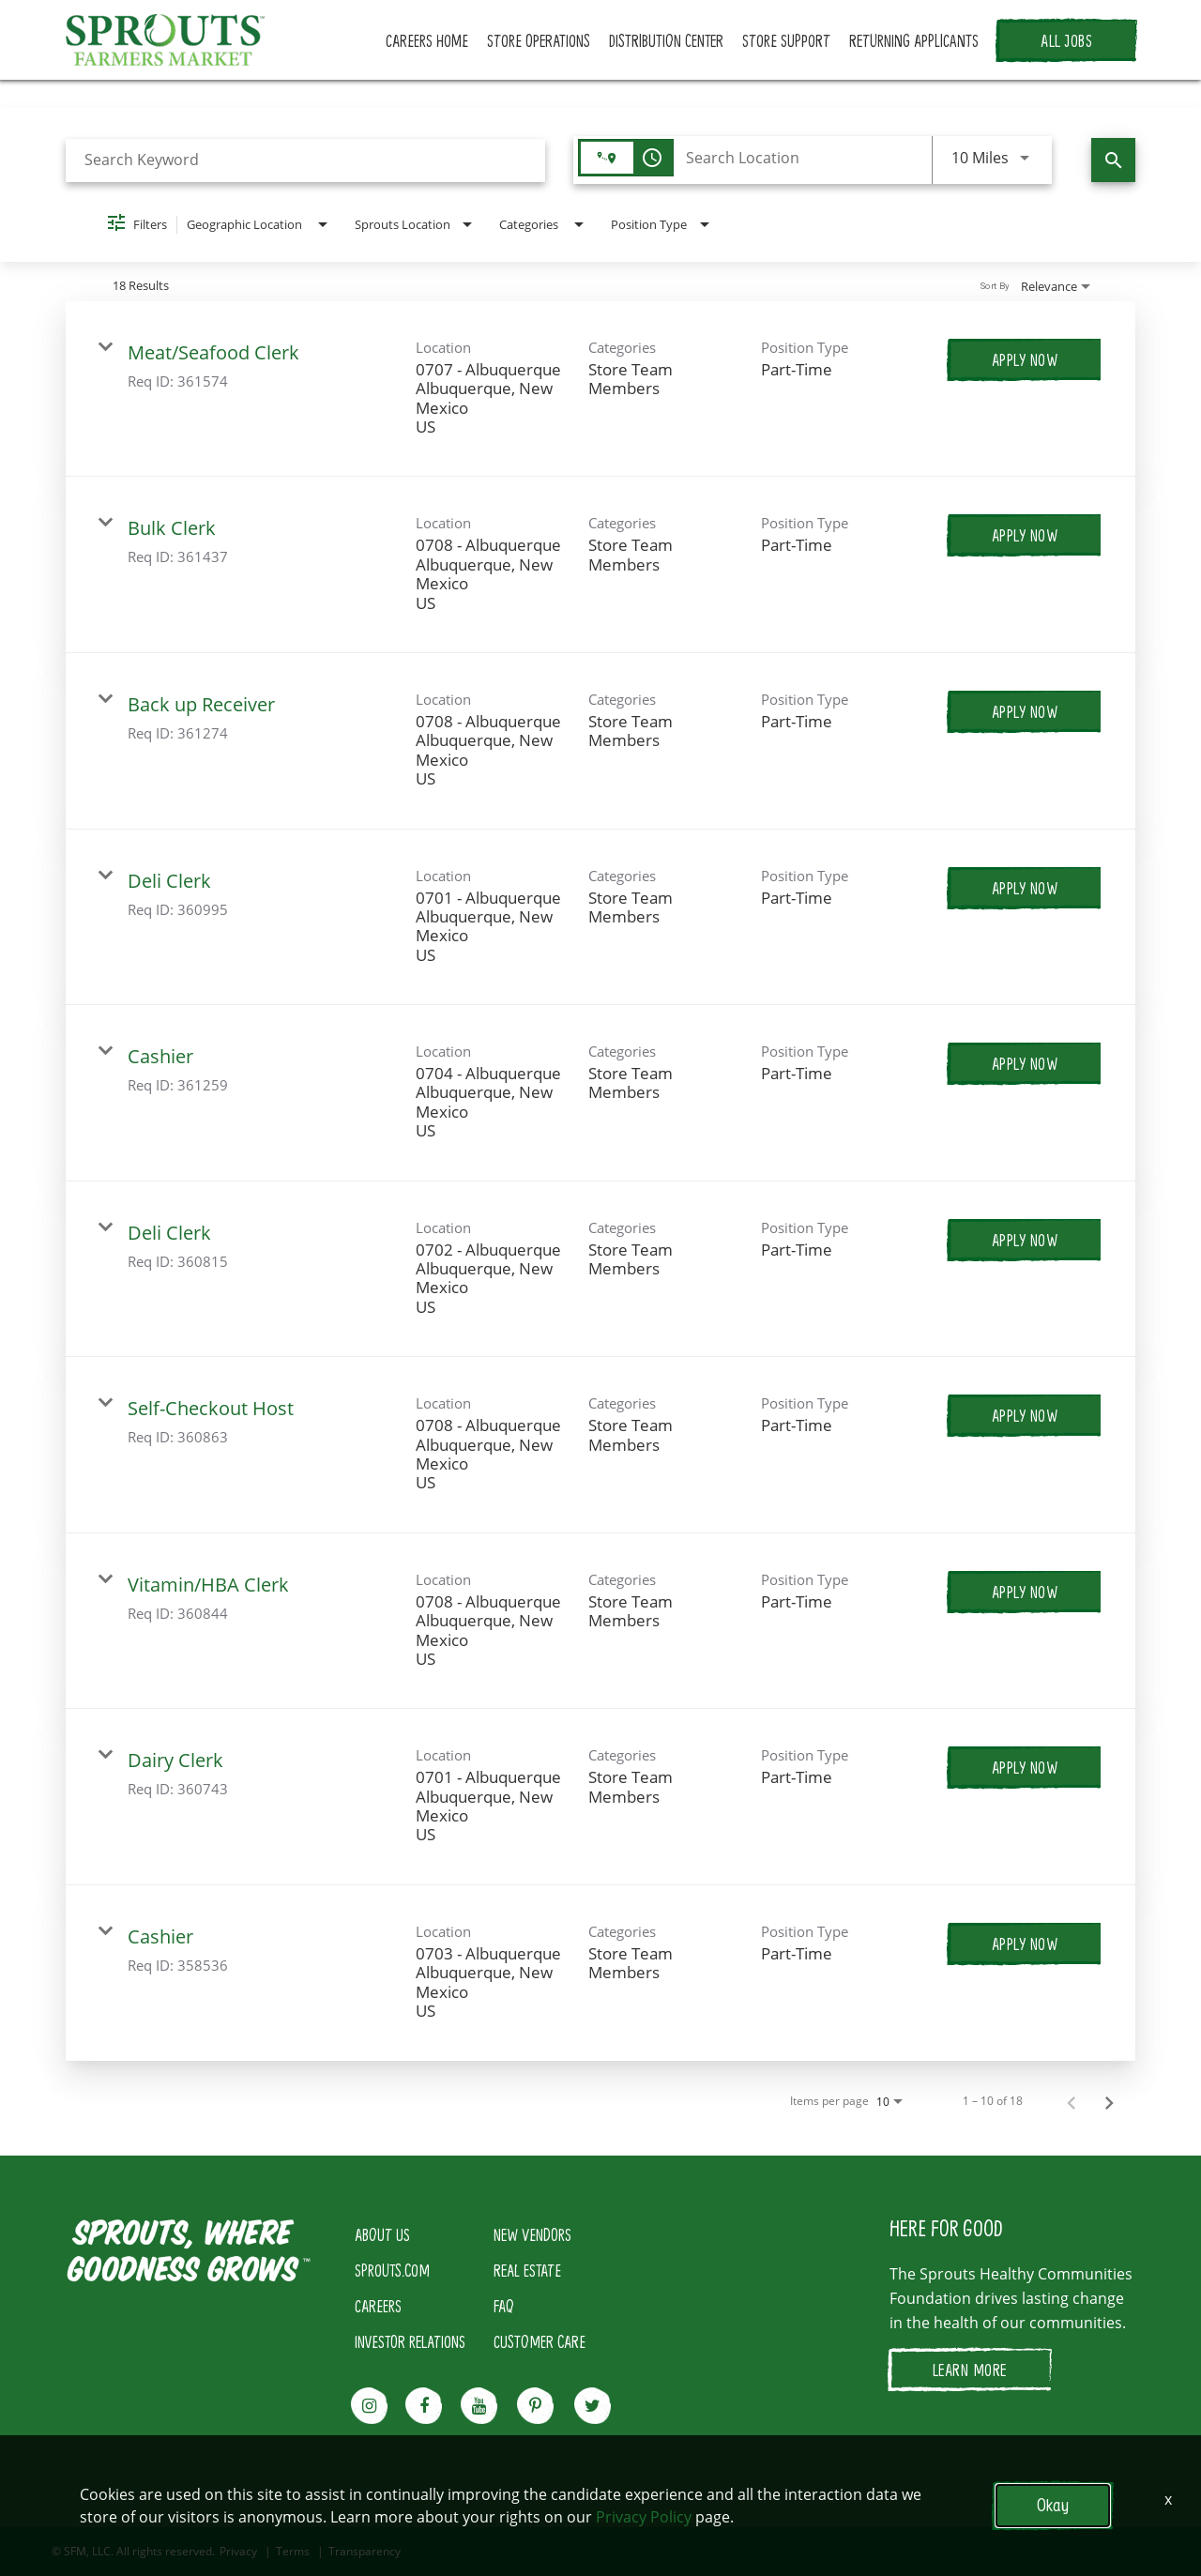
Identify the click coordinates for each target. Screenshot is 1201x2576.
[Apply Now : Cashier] (1025, 1063)
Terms (293, 2551)
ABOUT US (382, 2234)
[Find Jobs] (1113, 160)
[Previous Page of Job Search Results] (1071, 2101)
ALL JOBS (1066, 40)
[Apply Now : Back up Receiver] (1025, 711)
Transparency (364, 2551)
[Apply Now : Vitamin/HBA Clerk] (1025, 1591)
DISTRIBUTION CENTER (666, 40)
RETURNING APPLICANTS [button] (914, 40)
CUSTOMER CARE (539, 2341)
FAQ (504, 2305)
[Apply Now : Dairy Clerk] (1025, 1767)
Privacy (238, 2551)
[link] (600, 389)
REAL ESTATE (527, 2270)
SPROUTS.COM (392, 2270)
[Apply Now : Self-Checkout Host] (1025, 1415)
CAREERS (378, 2305)
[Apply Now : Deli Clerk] (1025, 887)
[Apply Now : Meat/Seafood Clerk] (1025, 359)
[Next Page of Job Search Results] (1109, 2101)
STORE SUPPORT (786, 40)
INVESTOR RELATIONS (410, 2341)
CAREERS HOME (427, 40)
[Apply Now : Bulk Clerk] (1025, 535)
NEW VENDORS (532, 2234)
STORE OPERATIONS (538, 40)
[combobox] (305, 160)
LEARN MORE (970, 2369)
